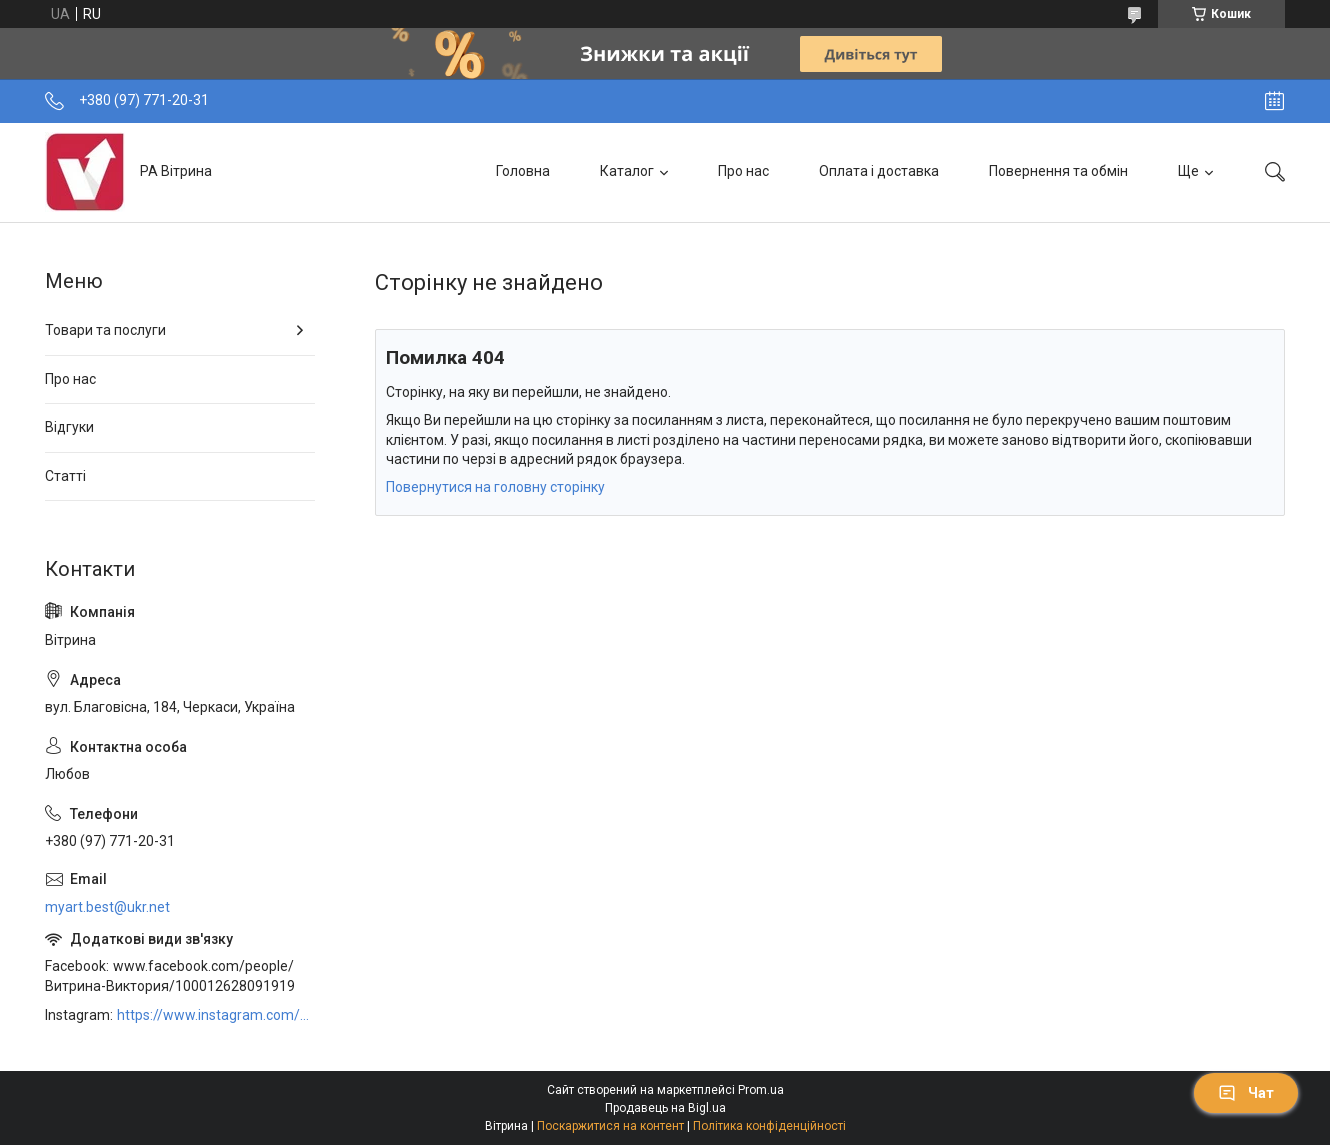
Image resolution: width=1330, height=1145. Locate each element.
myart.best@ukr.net (107, 907)
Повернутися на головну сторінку (495, 487)
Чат (1246, 1093)
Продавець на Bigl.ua (665, 1108)
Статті (65, 476)
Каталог (627, 171)
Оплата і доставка (879, 171)
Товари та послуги (105, 330)
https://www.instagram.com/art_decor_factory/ (216, 1015)
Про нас (743, 171)
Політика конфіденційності (769, 1126)
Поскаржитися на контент (610, 1126)
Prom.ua (761, 1090)
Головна (523, 171)
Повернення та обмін (1058, 171)
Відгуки (69, 427)
